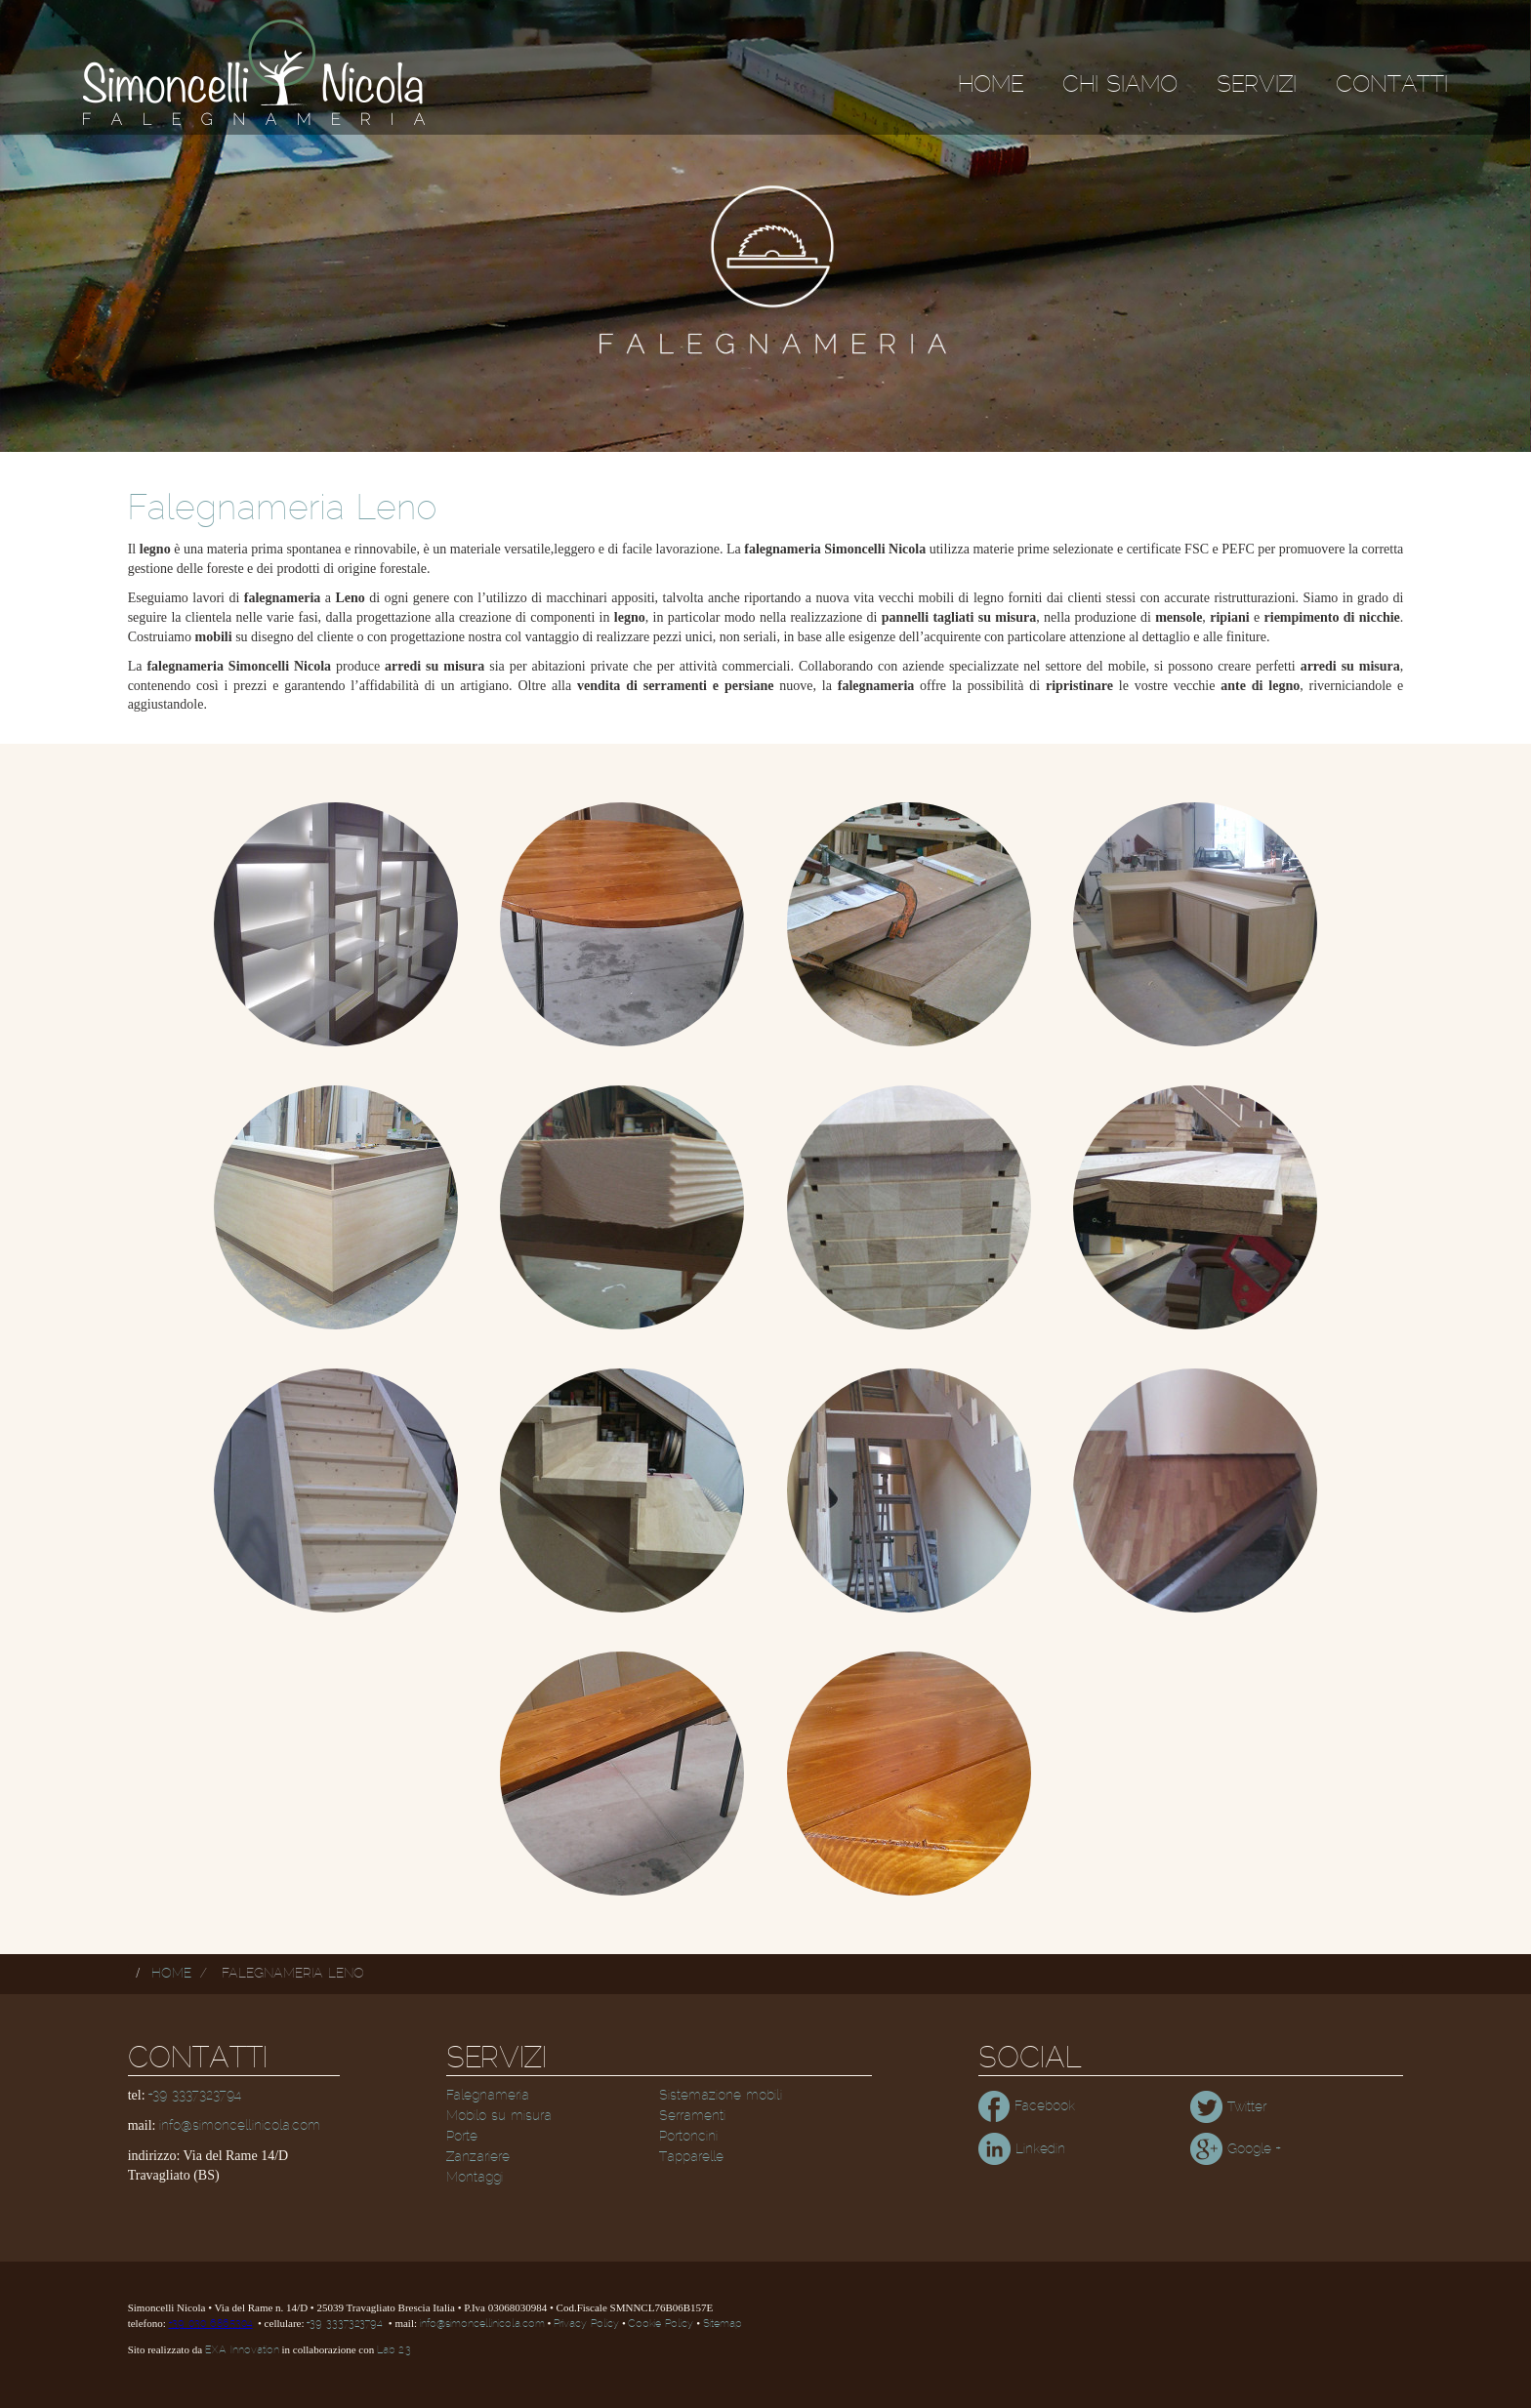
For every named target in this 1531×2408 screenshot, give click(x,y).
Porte (461, 2136)
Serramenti (692, 2116)
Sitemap (722, 2324)
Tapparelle (691, 2157)
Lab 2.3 (394, 2350)
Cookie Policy (660, 2324)
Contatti (1392, 85)
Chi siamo (1120, 85)
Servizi (1257, 85)
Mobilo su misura (499, 2116)
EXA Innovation (242, 2350)
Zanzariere (478, 2157)
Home (990, 85)
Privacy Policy (586, 2324)
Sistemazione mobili (720, 2095)
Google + (1235, 2149)
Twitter (1228, 2107)
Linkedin (1021, 2149)
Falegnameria (487, 2095)
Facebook (1026, 2106)
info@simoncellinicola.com (239, 2126)
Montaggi (474, 2177)
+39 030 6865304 (211, 2324)
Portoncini (688, 2136)
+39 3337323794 (194, 2095)
